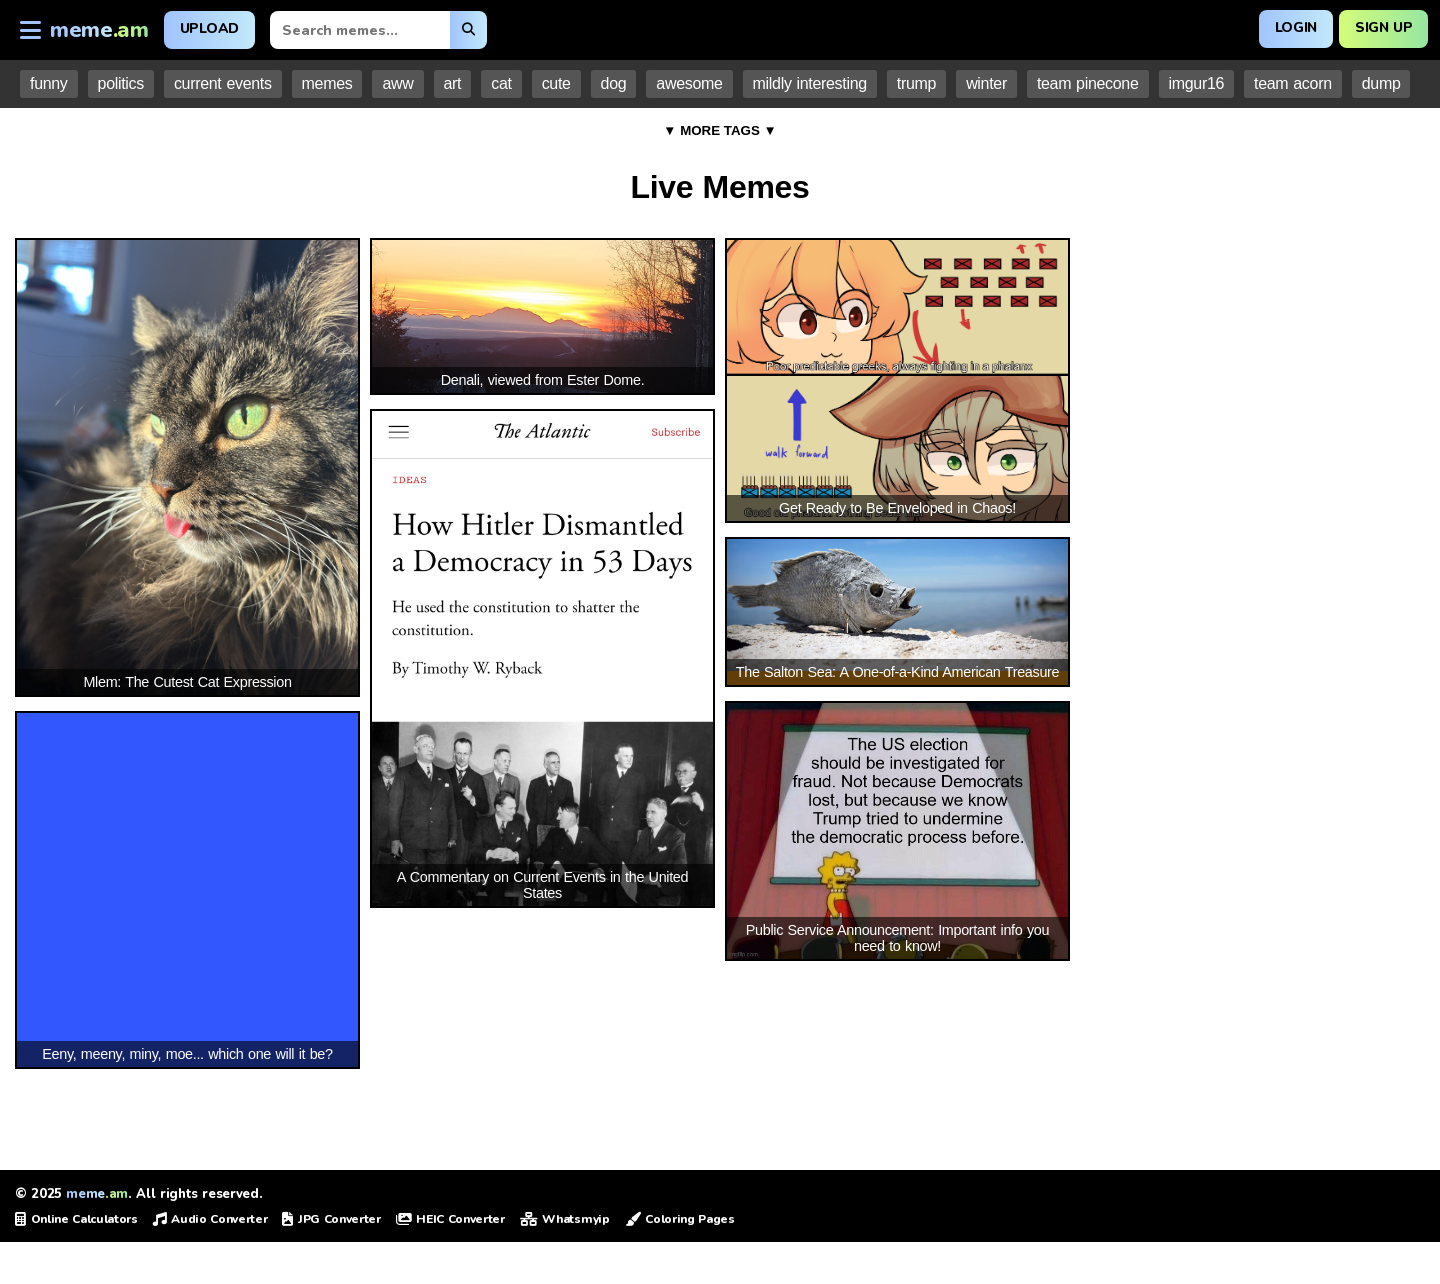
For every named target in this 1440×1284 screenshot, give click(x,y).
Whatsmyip (565, 1219)
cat (501, 83)
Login (1292, 27)
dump (1381, 83)
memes (327, 83)
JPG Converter (331, 1219)
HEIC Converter (450, 1219)
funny (49, 83)
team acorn (1293, 83)
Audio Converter (210, 1219)
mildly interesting (810, 83)
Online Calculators (76, 1219)
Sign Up (1382, 27)
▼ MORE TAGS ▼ (720, 130)
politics (121, 83)
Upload (209, 28)
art (453, 83)
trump (916, 83)
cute (556, 83)
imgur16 (1197, 83)
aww (397, 83)
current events (223, 83)
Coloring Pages (680, 1219)
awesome (689, 83)
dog (614, 83)
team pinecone (1088, 83)
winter (986, 83)
